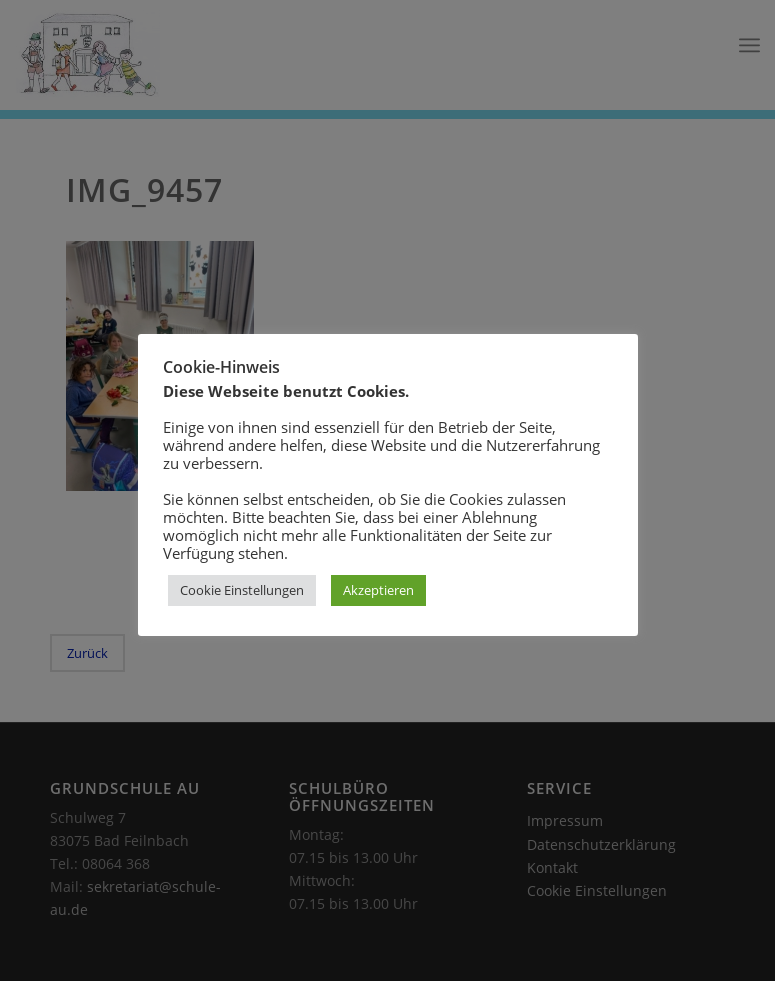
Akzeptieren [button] (378, 590)
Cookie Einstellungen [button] (242, 590)
